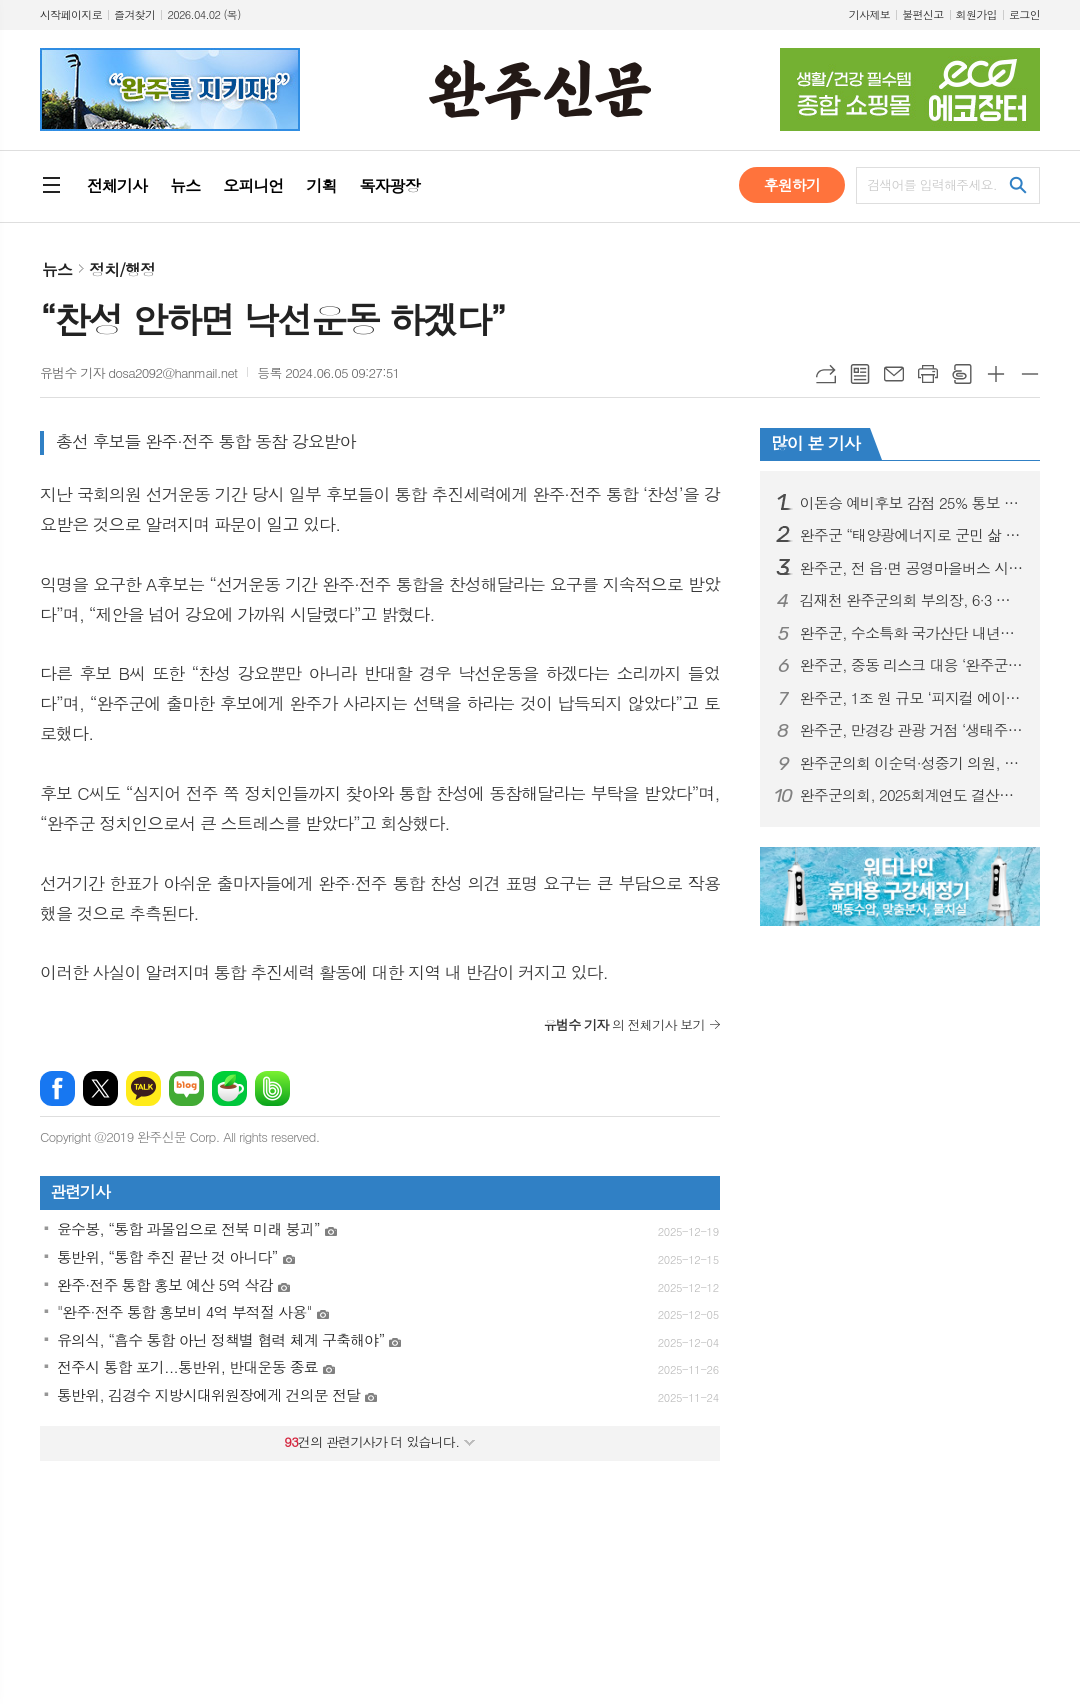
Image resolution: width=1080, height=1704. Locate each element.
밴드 (272, 1088)
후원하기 (792, 184)
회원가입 (976, 14)
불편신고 (922, 14)
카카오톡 (143, 1088)
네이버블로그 (186, 1088)
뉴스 (57, 269)
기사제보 (869, 14)
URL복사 (826, 374)
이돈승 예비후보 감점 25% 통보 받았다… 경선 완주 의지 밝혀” (912, 503)
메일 (894, 374)
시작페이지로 (71, 14)
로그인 (1024, 14)
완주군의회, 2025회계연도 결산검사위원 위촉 (912, 795)
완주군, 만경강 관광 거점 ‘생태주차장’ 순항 (912, 730)
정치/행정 (122, 269)
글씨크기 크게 (996, 374)
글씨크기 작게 (1030, 374)
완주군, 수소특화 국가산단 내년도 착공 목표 (912, 633)
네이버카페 (229, 1088)
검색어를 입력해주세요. (932, 184)
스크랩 (962, 374)
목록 (860, 374)
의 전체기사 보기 (624, 1024)
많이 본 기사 (815, 443)
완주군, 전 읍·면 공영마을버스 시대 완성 (912, 568)
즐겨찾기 (134, 14)
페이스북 (57, 1088)
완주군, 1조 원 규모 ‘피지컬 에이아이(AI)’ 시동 (912, 698)
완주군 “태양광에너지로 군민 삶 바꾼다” (912, 535)
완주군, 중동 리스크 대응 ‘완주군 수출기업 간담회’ (912, 665)
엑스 (100, 1088)
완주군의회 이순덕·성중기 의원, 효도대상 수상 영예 (912, 763)
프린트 (928, 374)
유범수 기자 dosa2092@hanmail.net (138, 372)
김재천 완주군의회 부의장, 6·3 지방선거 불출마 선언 (912, 600)
